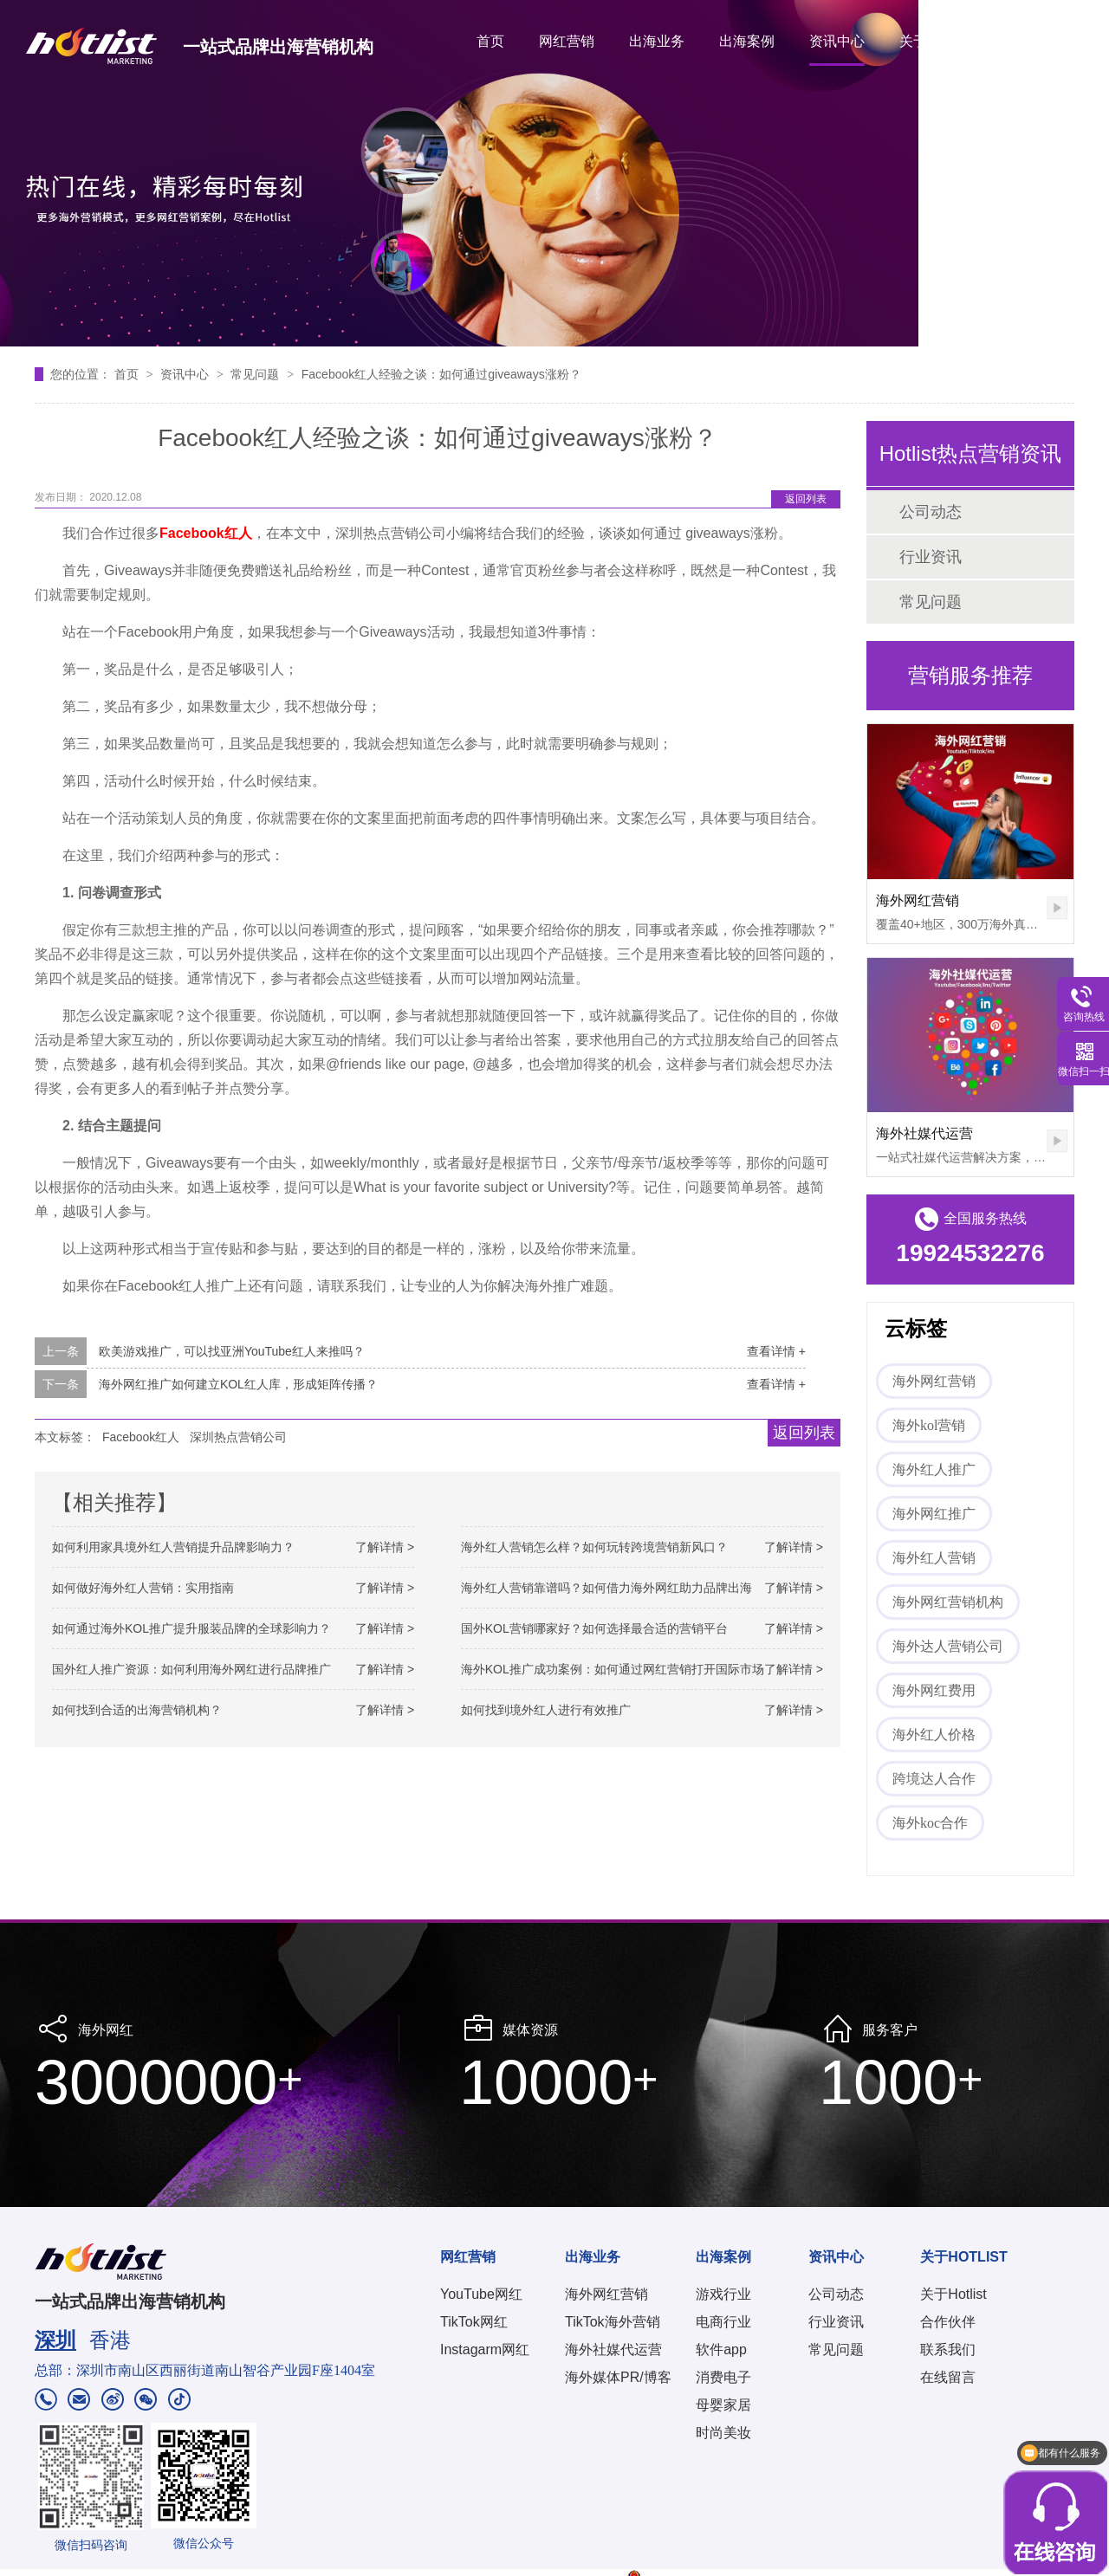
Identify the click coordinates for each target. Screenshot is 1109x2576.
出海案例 (747, 41)
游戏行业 (723, 2294)
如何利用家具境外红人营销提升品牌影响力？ (173, 1547)
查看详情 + (776, 1351)
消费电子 (723, 2377)
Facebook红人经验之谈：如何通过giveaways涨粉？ (441, 374)
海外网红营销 (917, 900)
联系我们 (948, 2349)
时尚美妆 (723, 2432)
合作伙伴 (948, 2321)
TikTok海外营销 (612, 2321)
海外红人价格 (934, 1734)
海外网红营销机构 (947, 1602)
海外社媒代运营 (924, 1133)
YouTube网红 (481, 2294)
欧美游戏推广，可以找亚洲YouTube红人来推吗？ (232, 1351)
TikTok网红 (474, 2321)
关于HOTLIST (942, 41)
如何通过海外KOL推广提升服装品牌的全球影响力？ (191, 1628)
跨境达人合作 (934, 1778)
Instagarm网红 (484, 2349)
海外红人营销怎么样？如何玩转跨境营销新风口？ (594, 1547)
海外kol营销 (928, 1425)
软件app (721, 2349)
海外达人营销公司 (947, 1646)
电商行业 (723, 2321)
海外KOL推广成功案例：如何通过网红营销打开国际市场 (612, 1669)
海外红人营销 (934, 1557)
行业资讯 (930, 557)
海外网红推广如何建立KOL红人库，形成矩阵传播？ (238, 1384)
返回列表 (806, 499)
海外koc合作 (930, 1822)
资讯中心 (837, 41)
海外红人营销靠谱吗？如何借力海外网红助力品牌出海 (606, 1588)
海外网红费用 (934, 1690)
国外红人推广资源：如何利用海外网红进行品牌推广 (191, 1669)
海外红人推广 (934, 1469)
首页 (490, 41)
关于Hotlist (953, 2294)
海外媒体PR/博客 (618, 2377)
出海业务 (656, 41)
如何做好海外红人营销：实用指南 (143, 1588)
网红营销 (566, 41)
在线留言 (948, 2377)
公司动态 (930, 512)
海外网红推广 (934, 1513)
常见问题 (256, 374)
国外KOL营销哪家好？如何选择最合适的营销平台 (594, 1628)
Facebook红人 (140, 1437)
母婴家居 (723, 2405)
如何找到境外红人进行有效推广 (546, 1710)
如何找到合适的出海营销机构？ (137, 1710)
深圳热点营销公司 (238, 1437)
